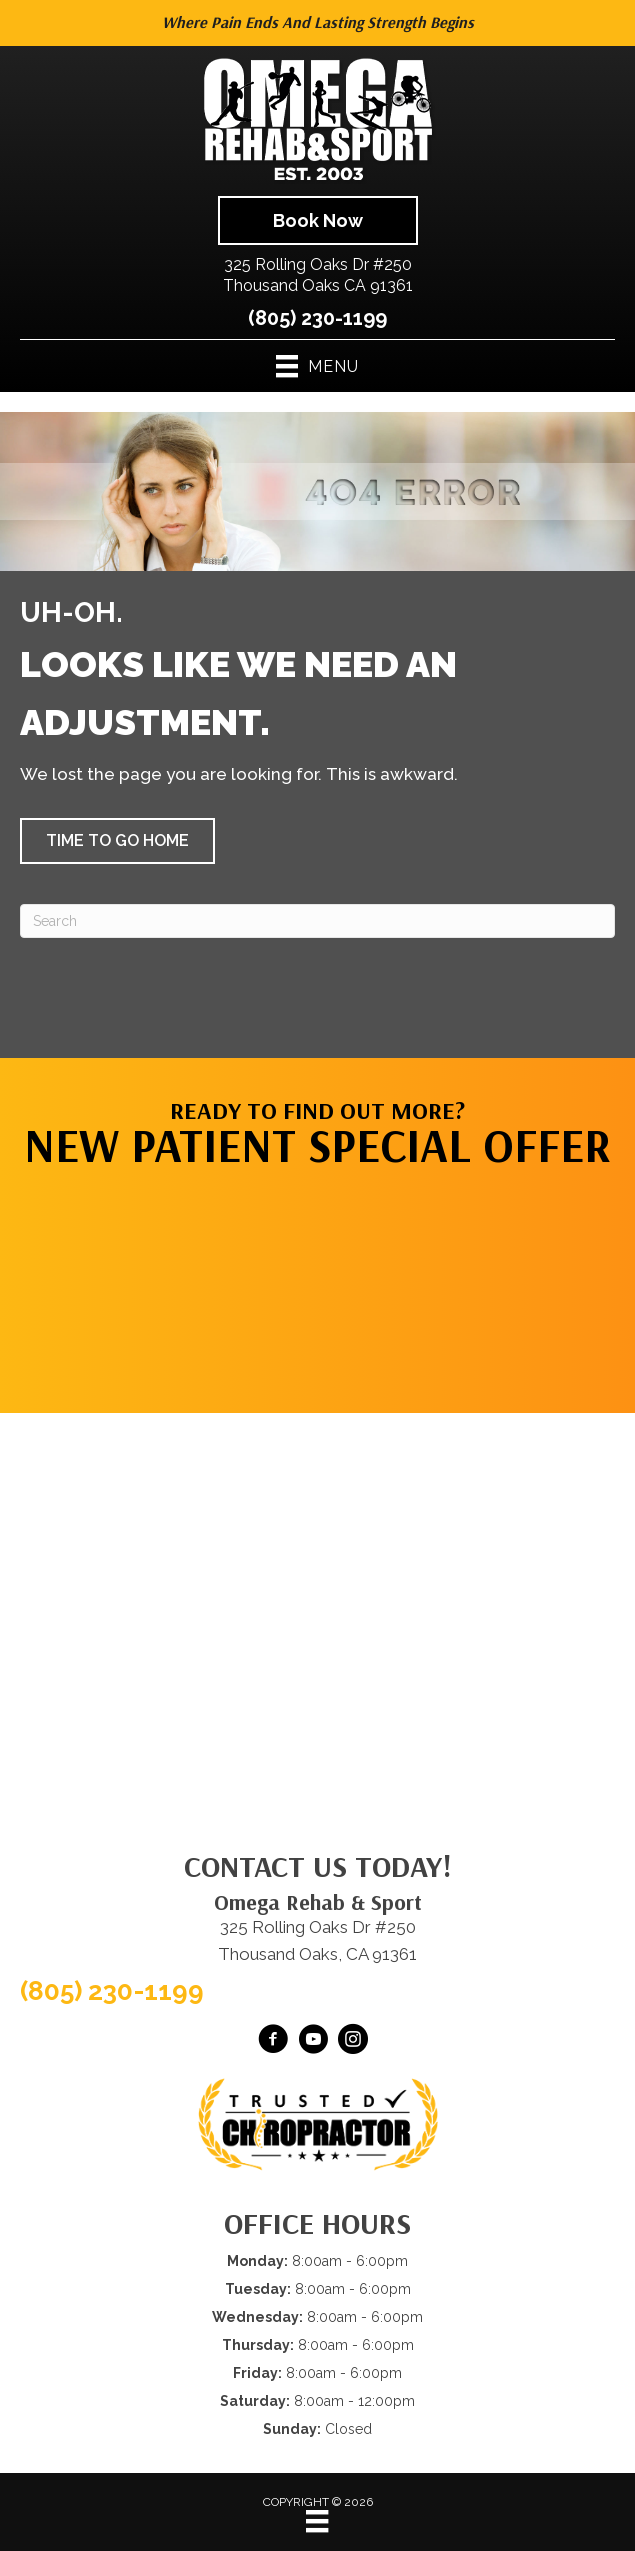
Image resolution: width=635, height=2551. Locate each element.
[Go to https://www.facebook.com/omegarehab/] (273, 2042)
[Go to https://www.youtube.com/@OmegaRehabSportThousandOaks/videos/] (313, 2042)
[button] (117, 841)
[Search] (317, 921)
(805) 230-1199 (317, 318)
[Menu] (317, 2521)
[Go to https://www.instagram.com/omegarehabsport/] (353, 2042)
